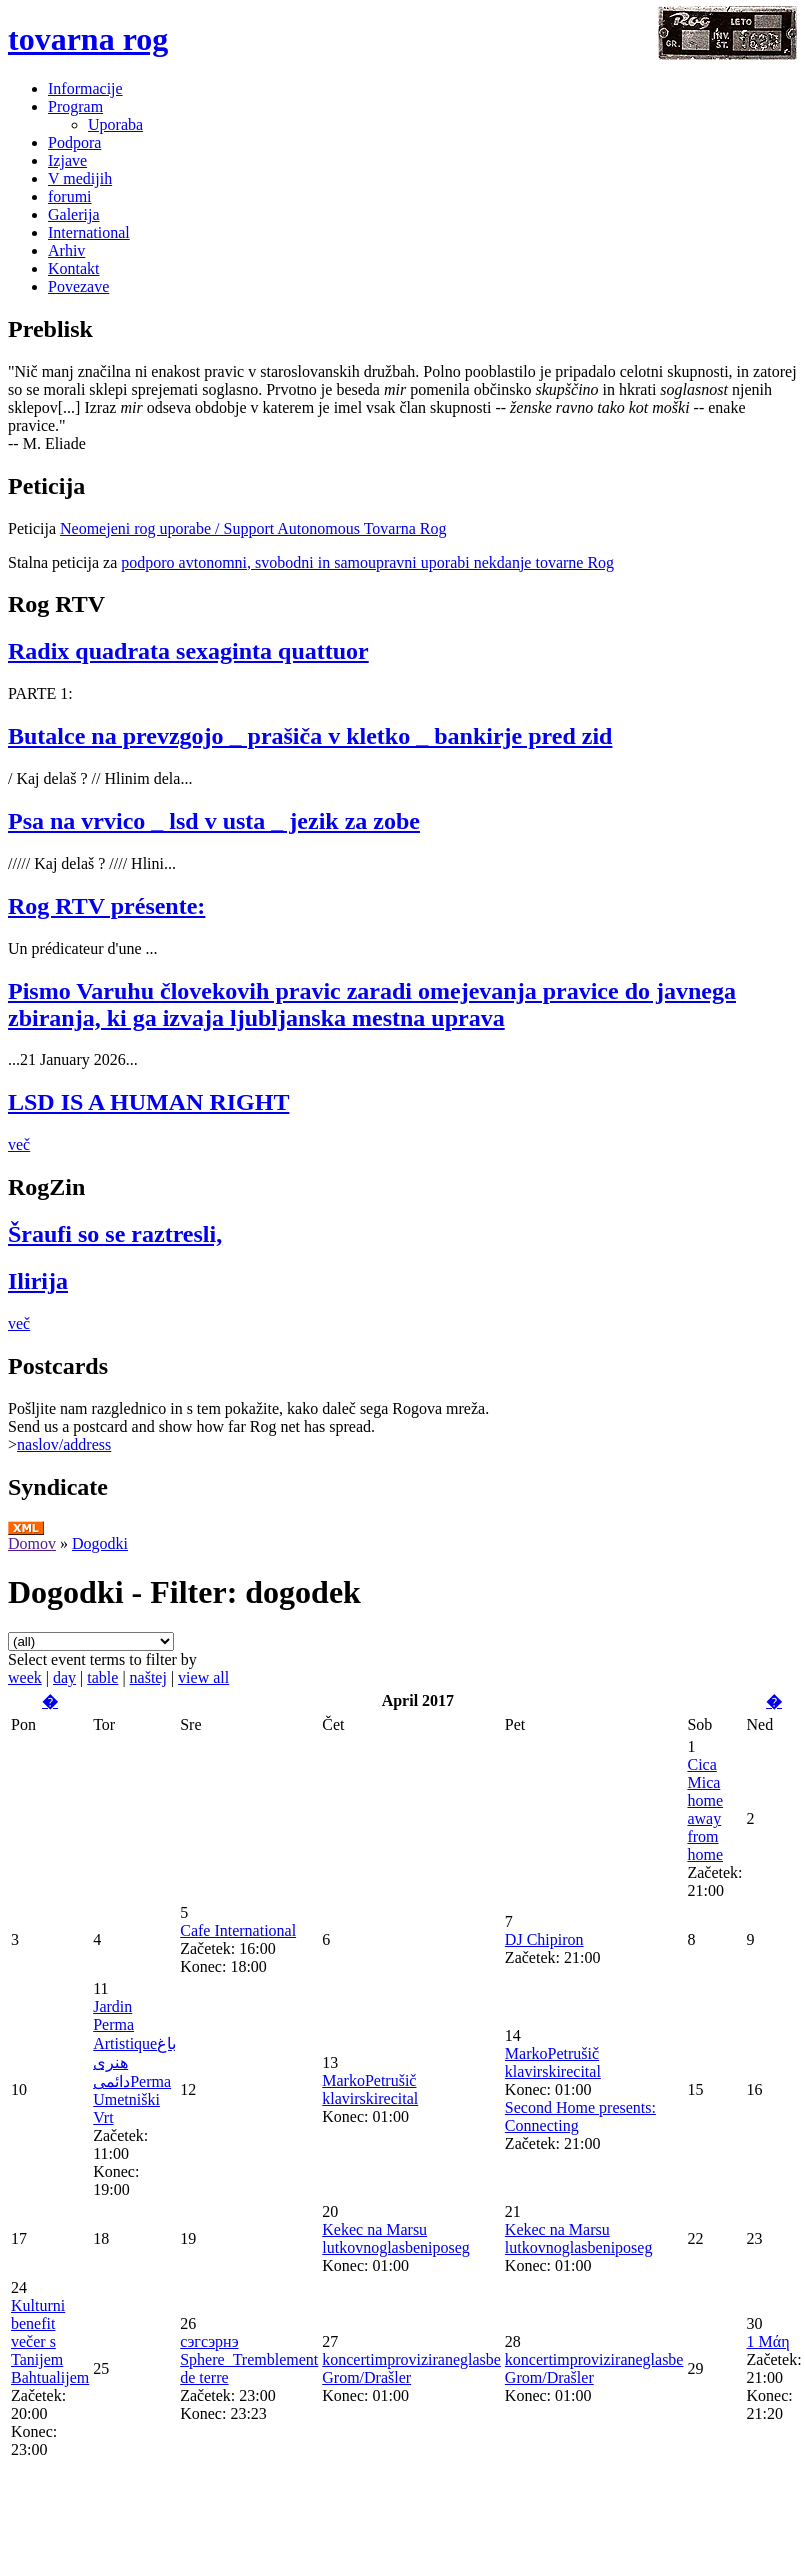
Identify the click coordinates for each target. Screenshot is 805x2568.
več (19, 1144)
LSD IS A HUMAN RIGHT (148, 1102)
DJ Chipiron (544, 1939)
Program (75, 106)
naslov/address (64, 1444)
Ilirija (38, 1281)
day (64, 1677)
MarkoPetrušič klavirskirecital (370, 2089)
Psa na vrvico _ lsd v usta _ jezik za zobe (214, 821)
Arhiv (66, 250)
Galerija (74, 214)
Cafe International (238, 1930)
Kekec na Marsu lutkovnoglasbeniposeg (396, 2238)
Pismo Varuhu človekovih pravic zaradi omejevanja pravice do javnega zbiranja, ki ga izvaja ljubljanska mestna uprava (372, 1004)
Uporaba (115, 124)
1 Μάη (768, 2341)
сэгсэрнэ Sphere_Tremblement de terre (249, 2359)
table (102, 1677)
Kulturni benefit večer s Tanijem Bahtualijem (50, 2341)
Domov (32, 1543)
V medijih (80, 178)
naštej (148, 1677)
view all (203, 1677)
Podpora (74, 142)
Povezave (78, 286)
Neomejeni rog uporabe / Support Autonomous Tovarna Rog (253, 528)
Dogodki (100, 1543)
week (25, 1677)
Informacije (85, 88)
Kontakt (74, 268)
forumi (70, 196)
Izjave (67, 160)
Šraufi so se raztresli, (115, 1234)
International (89, 232)
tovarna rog (88, 39)
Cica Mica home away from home (705, 1809)
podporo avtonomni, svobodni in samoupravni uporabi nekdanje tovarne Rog (367, 562)
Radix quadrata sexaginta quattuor (188, 651)
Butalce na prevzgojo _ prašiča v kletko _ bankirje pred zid (310, 736)
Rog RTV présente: (106, 906)
